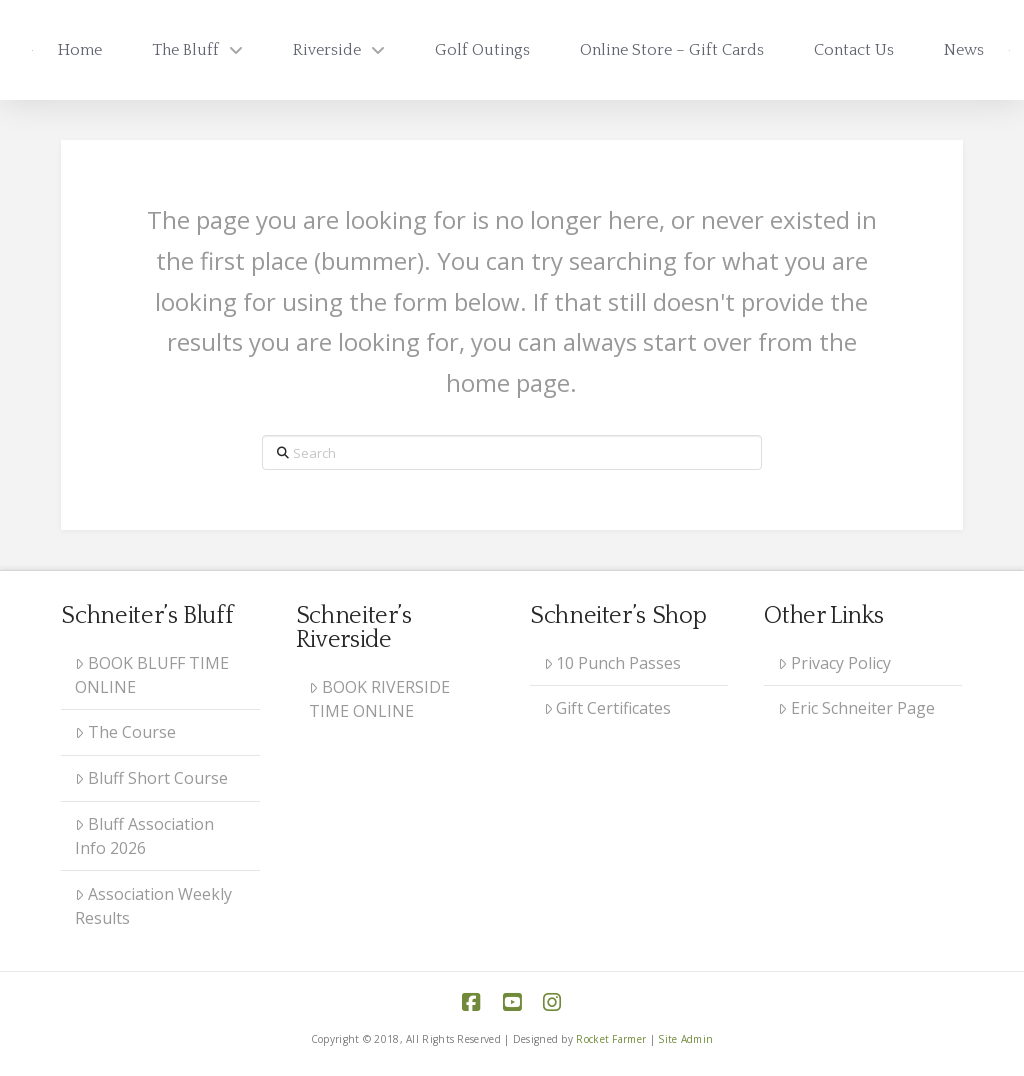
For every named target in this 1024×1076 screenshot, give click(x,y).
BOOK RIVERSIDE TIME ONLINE (379, 699)
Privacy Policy (834, 663)
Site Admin (685, 1039)
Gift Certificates (608, 708)
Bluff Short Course (151, 778)
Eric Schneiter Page (856, 708)
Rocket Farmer (611, 1039)
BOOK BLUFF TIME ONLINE (152, 675)
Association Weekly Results (153, 906)
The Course (125, 732)
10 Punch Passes (613, 663)
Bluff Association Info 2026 (144, 836)
